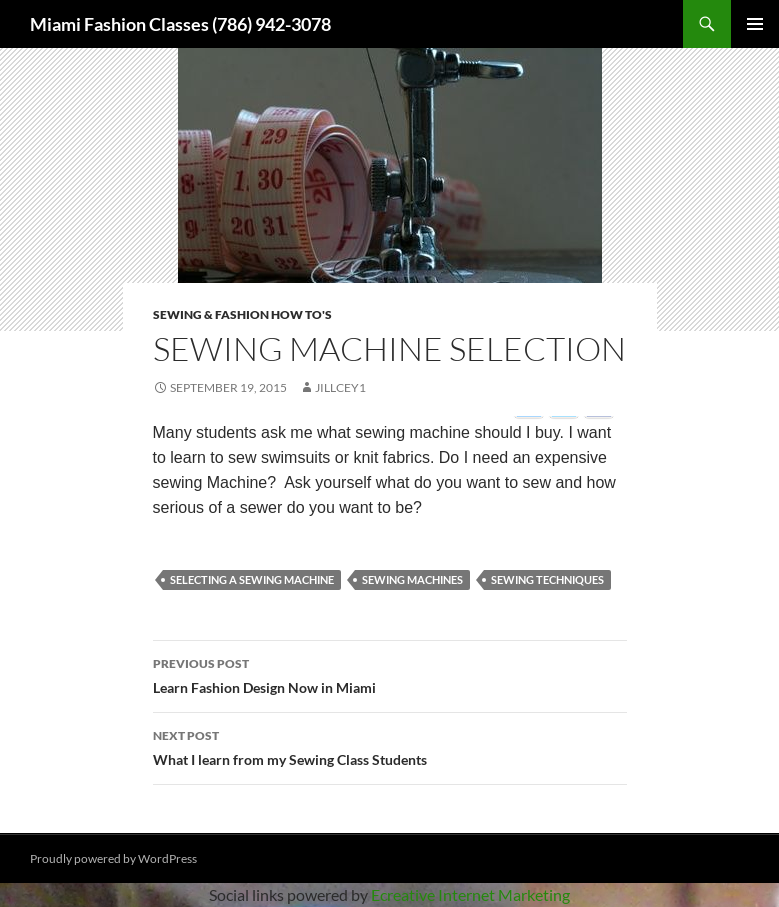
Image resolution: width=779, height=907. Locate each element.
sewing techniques (547, 579)
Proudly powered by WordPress (113, 858)
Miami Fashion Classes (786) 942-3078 (180, 24)
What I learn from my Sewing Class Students (390, 746)
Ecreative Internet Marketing (470, 894)
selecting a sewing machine (252, 579)
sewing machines (412, 579)
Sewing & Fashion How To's (242, 314)
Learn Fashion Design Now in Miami (390, 674)
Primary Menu (755, 24)
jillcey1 (340, 387)
